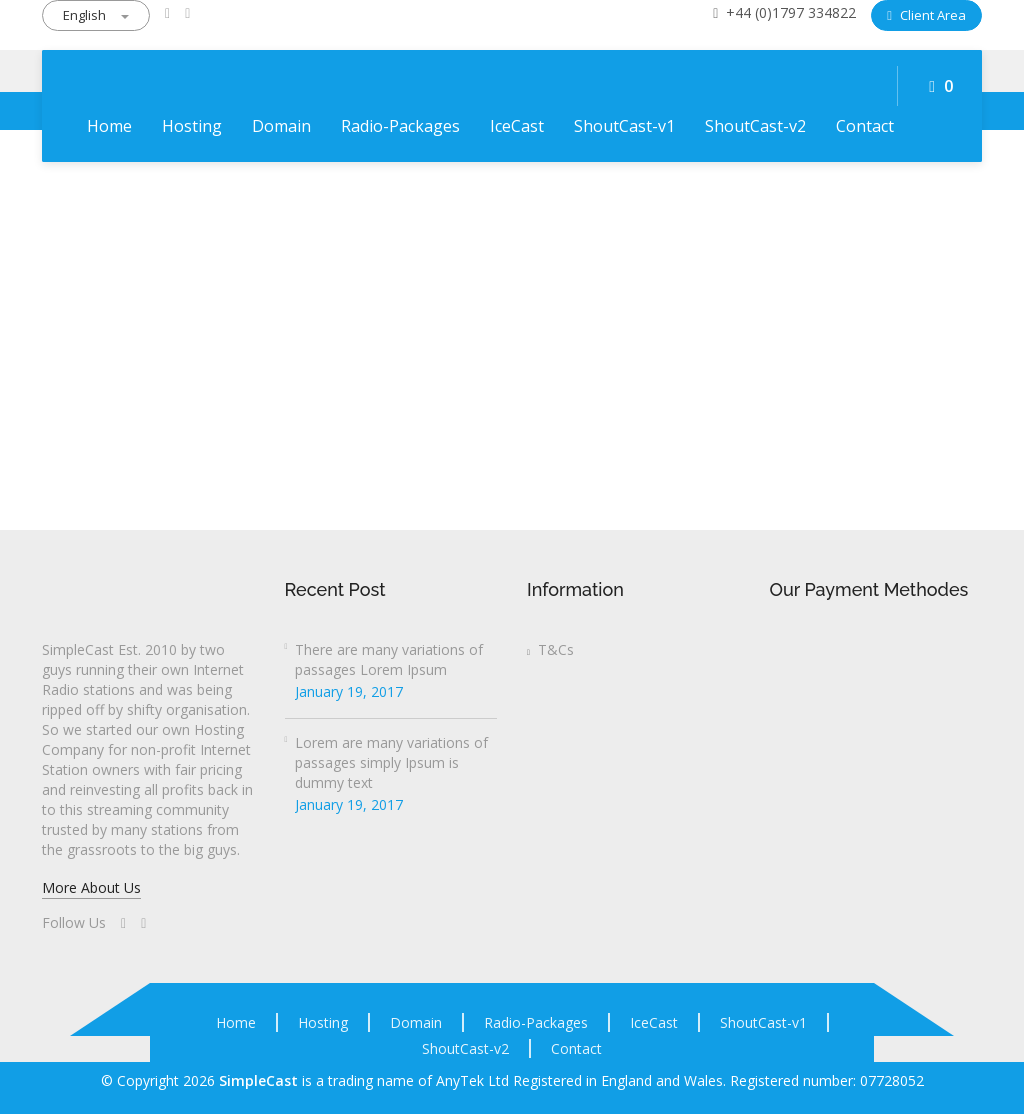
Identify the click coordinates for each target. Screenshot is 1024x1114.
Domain (281, 126)
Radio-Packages (400, 126)
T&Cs (550, 649)
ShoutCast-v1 (624, 126)
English (96, 15)
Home (109, 126)
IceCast (517, 126)
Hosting (192, 126)
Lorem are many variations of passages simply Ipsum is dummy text (391, 762)
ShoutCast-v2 (755, 126)
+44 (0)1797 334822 (784, 12)
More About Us (91, 887)
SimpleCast (258, 1080)
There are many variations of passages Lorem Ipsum (389, 659)
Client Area (926, 15)
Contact (865, 126)
